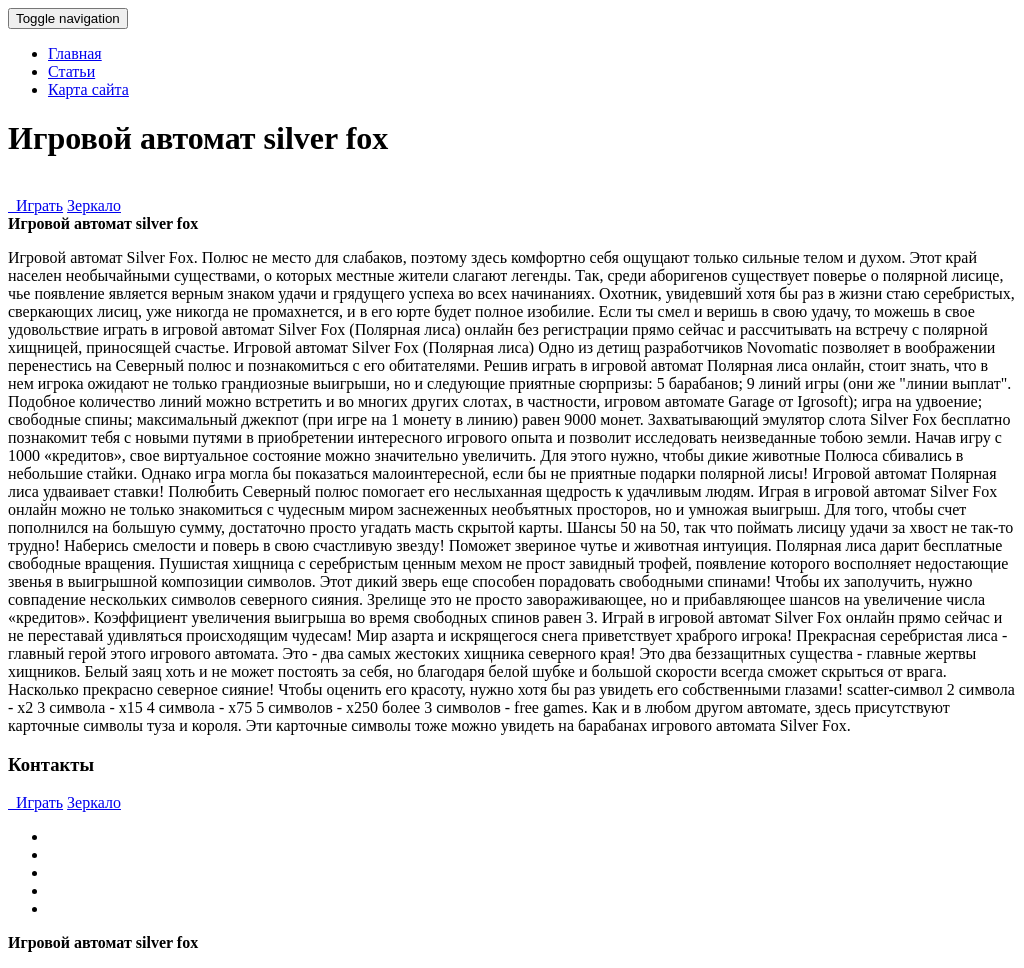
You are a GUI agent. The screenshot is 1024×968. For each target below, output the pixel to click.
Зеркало (94, 205)
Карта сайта (88, 89)
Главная (75, 53)
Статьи (71, 71)
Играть (35, 205)
